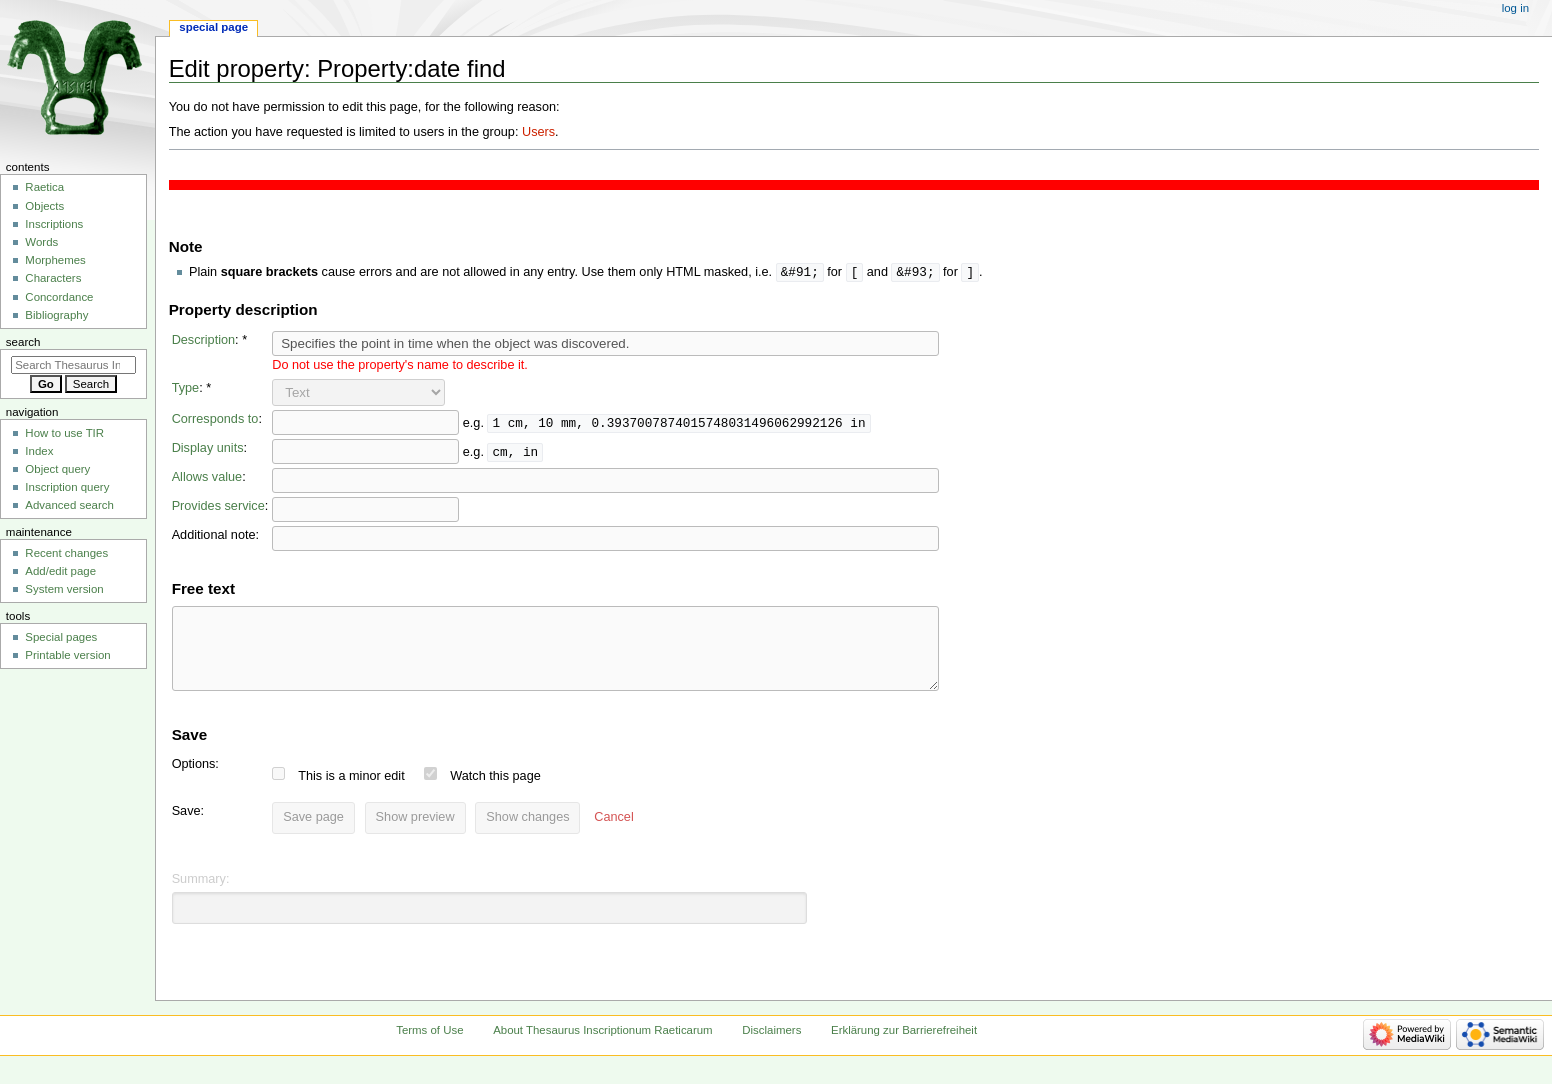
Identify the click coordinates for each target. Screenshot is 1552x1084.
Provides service (218, 507)
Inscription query (67, 487)
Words (41, 242)
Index (39, 451)
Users (538, 132)
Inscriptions (54, 224)
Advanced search (69, 505)
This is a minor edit (361, 792)
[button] (623, 834)
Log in (1515, 8)
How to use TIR (64, 433)
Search (23, 342)
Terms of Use (429, 1046)
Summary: (201, 895)
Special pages (61, 637)
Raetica (44, 187)
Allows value (207, 478)
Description (203, 341)
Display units (208, 449)
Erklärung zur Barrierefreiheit (904, 1046)
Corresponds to (215, 420)
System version (64, 589)
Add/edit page (60, 571)
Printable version (67, 655)
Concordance (59, 297)
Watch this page (505, 792)
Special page (213, 27)
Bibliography (56, 315)
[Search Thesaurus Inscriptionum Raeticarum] (73, 365)
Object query (57, 469)
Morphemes (55, 260)
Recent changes (66, 553)
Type (186, 389)
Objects (44, 206)
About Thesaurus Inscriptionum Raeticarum (602, 1046)
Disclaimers (771, 1046)
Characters (53, 278)
